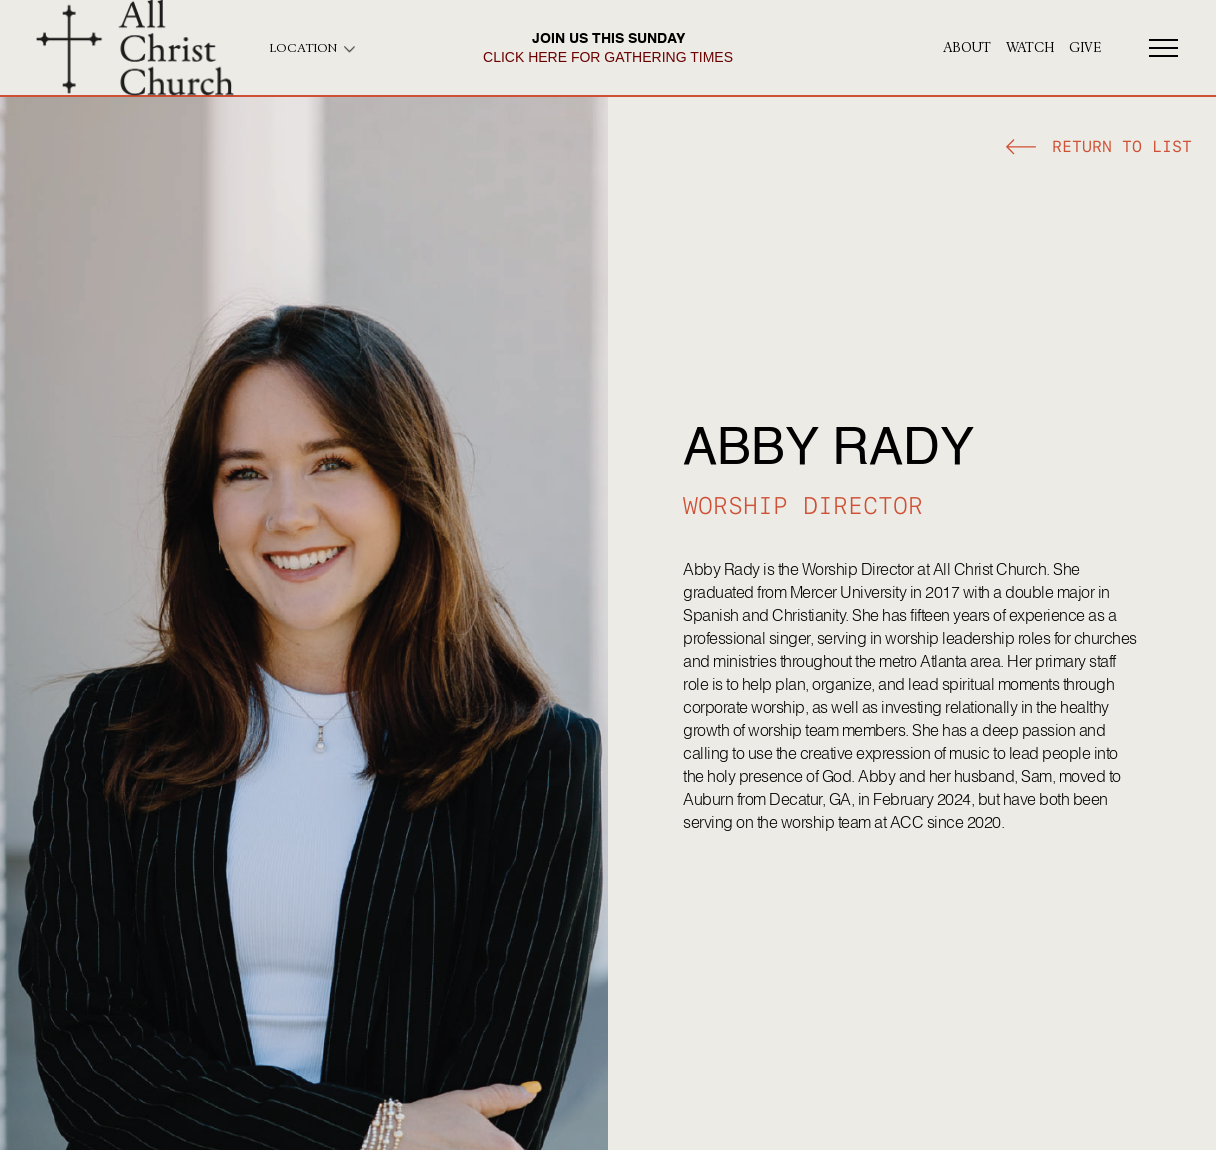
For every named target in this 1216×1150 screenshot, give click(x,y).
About (967, 48)
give (1085, 48)
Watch (1030, 48)
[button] (1099, 149)
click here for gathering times (608, 57)
